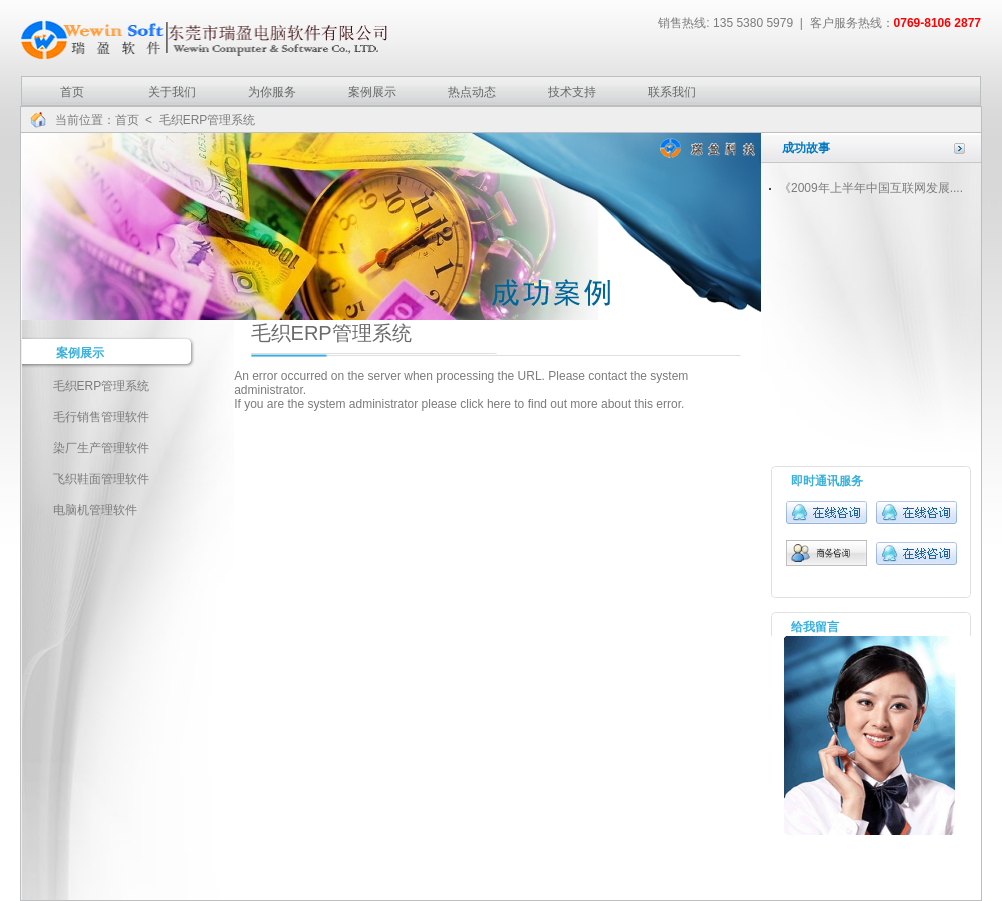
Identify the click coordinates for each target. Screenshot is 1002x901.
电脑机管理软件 (95, 510)
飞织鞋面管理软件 (101, 479)
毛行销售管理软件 (101, 417)
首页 (72, 92)
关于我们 (172, 92)
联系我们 (672, 92)
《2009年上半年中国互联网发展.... (871, 188)
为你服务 (272, 92)
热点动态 (472, 92)
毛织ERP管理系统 (101, 386)
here (499, 404)
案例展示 (372, 92)
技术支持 (572, 92)
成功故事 (806, 148)
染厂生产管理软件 (101, 448)
